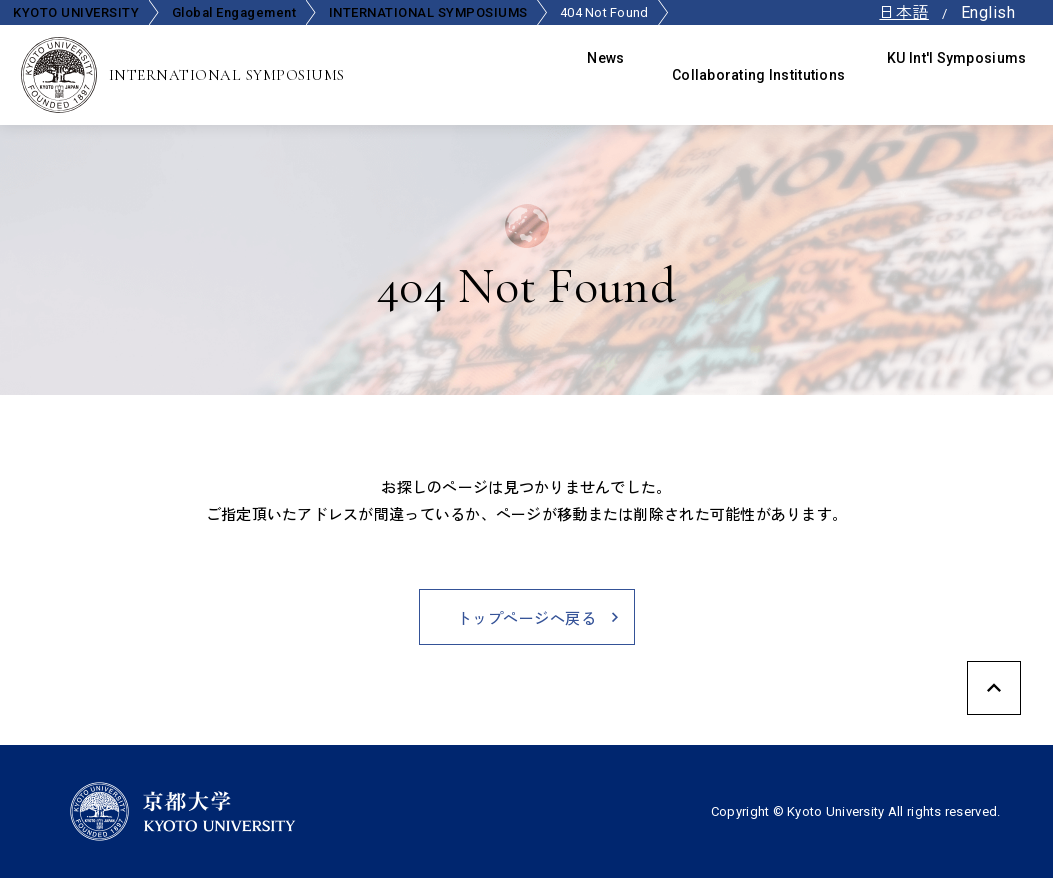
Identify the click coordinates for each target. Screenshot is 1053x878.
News (617, 75)
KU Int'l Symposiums (962, 75)
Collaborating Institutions (764, 75)
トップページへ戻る (526, 618)
